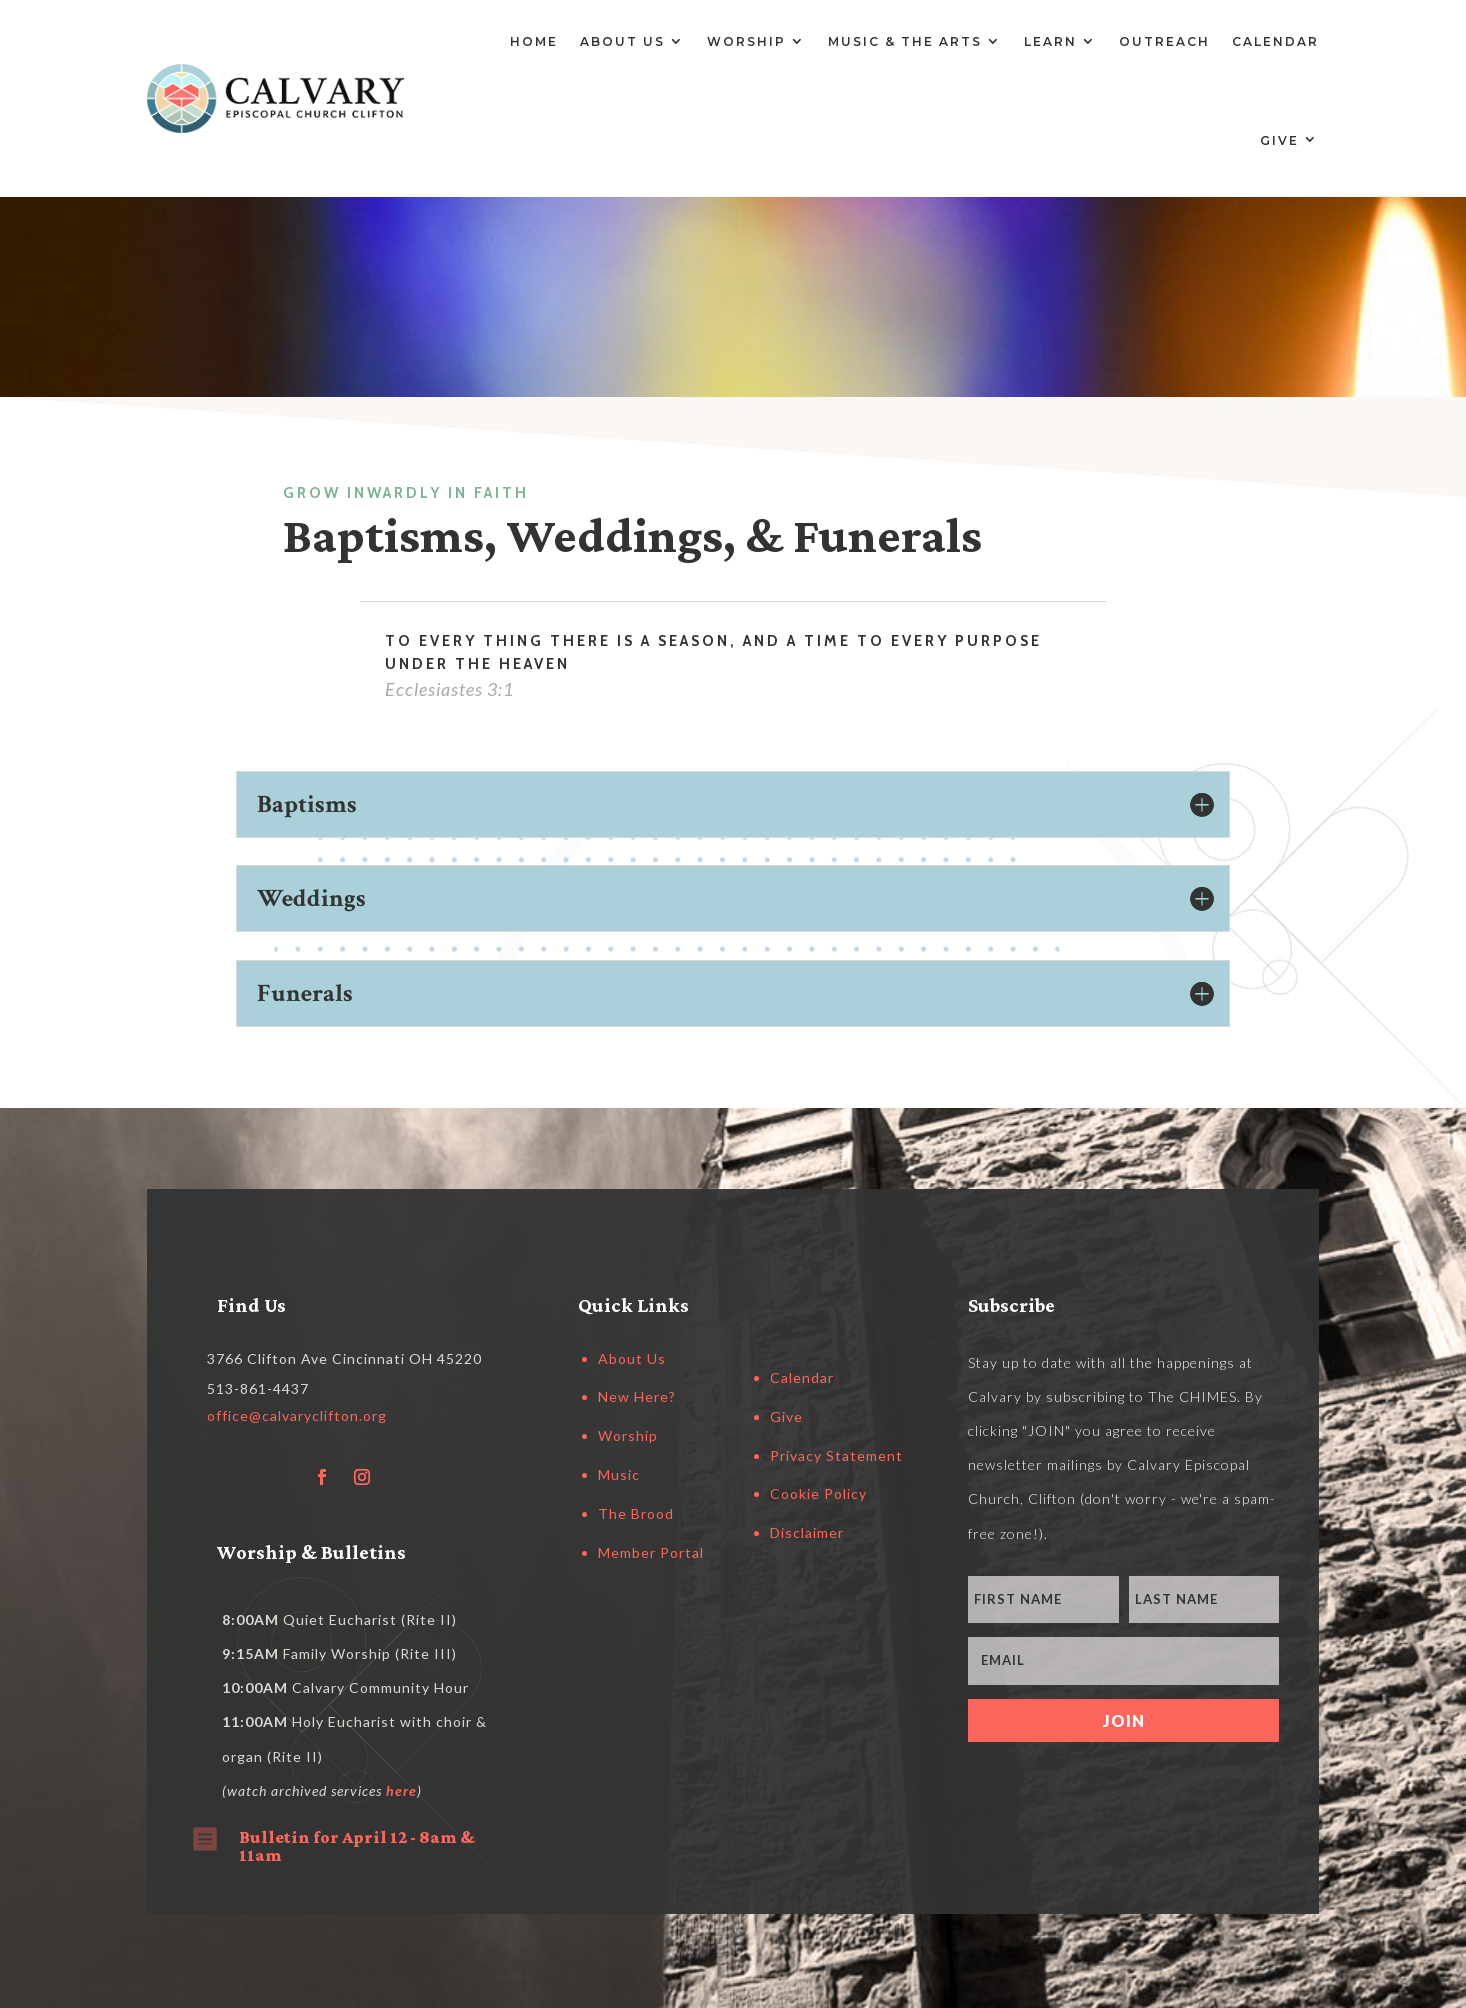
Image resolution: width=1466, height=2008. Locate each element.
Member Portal (651, 1552)
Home (534, 41)
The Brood (636, 1513)
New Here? (637, 1396)
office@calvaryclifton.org (297, 1415)
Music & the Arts (905, 41)
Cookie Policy (818, 1493)
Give (1279, 140)
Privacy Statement (836, 1455)
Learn (1050, 41)
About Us (622, 41)
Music (619, 1474)
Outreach (1164, 41)
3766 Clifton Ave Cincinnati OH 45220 (344, 1358)
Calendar (1275, 41)
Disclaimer (807, 1532)
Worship (746, 41)
